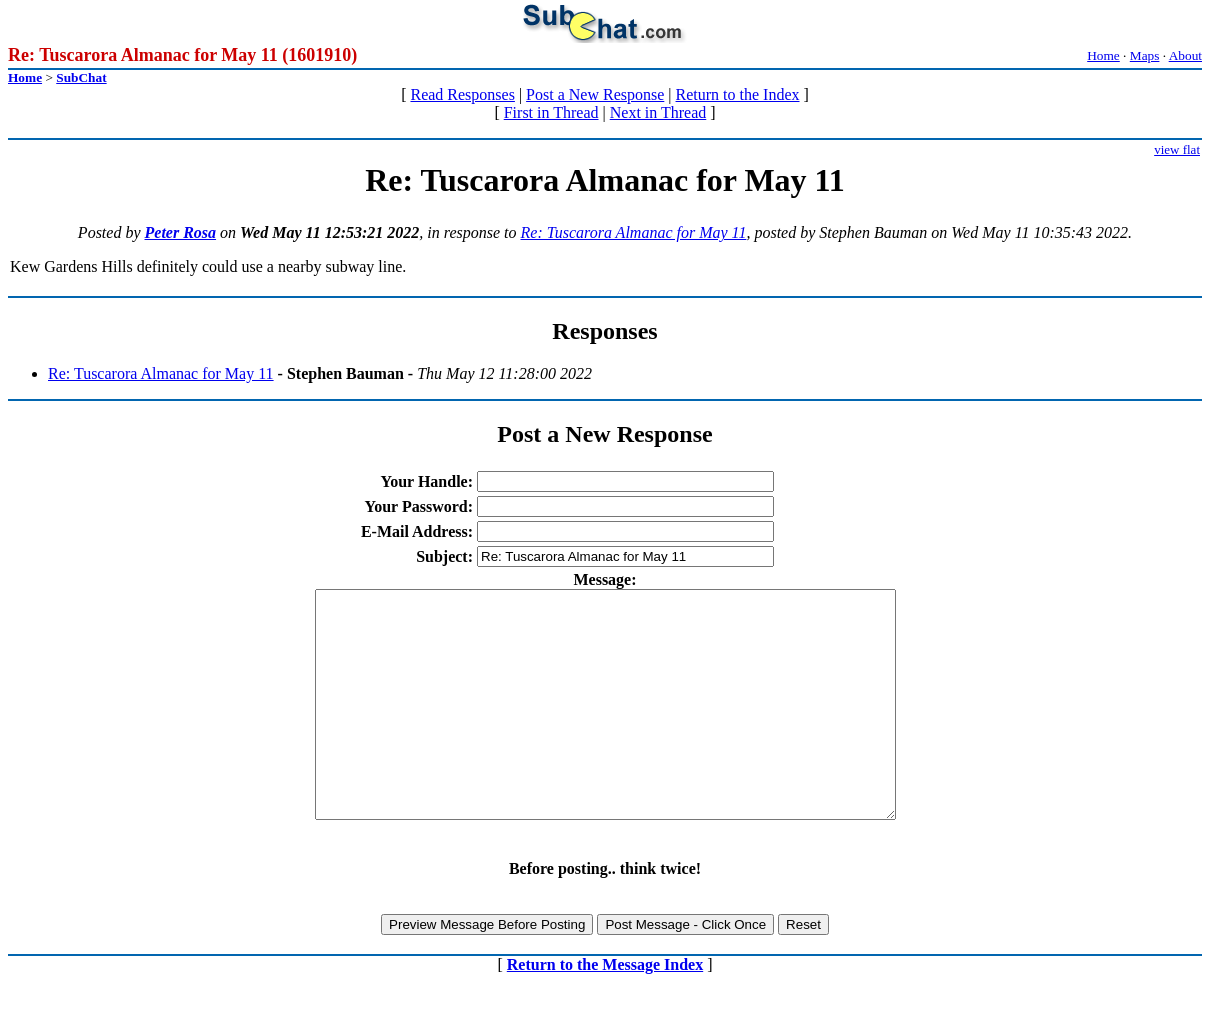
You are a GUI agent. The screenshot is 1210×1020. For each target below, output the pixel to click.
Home (1103, 55)
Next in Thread (658, 112)
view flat (1177, 149)
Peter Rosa (181, 232)
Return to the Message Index (605, 1009)
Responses (604, 331)
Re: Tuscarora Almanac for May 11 (634, 232)
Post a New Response (595, 94)
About (1185, 55)
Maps (1145, 55)
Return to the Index (738, 94)
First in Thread (551, 112)
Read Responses (462, 94)
